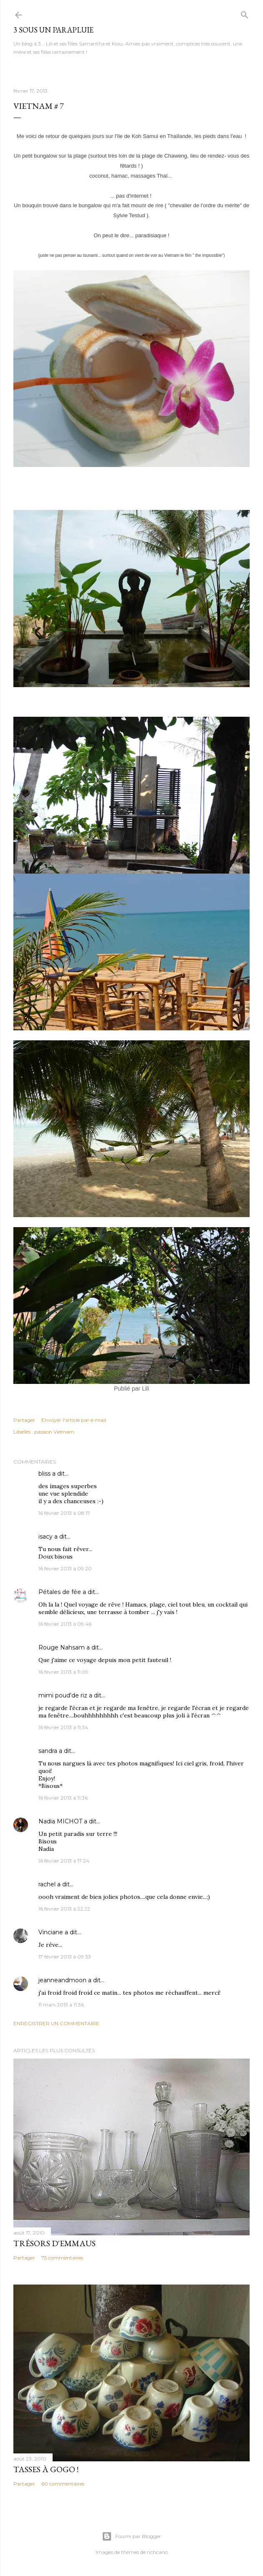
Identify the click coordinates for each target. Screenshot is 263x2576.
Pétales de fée (59, 1592)
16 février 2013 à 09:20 (65, 1568)
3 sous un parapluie (53, 30)
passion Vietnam (54, 1432)
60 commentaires (62, 2484)
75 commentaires (62, 2258)
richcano (157, 2552)
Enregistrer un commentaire (56, 2023)
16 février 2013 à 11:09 (63, 1672)
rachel (47, 1884)
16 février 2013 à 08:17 (64, 1513)
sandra (47, 1751)
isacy (45, 1536)
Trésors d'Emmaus (54, 2243)
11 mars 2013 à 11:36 (61, 2004)
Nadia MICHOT (60, 1821)
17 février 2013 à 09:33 (64, 1956)
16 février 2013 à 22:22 (64, 1909)
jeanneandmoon (62, 1980)
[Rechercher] (245, 13)
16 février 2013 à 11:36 (63, 1798)
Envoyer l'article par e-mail (73, 1420)
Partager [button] (24, 1420)
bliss (44, 1473)
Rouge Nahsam (61, 1647)
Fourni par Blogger (131, 2536)
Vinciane (50, 1932)
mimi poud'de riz (62, 1695)
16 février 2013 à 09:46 (64, 1624)
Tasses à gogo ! (45, 2469)
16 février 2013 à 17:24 (63, 1861)
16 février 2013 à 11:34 (63, 1727)
